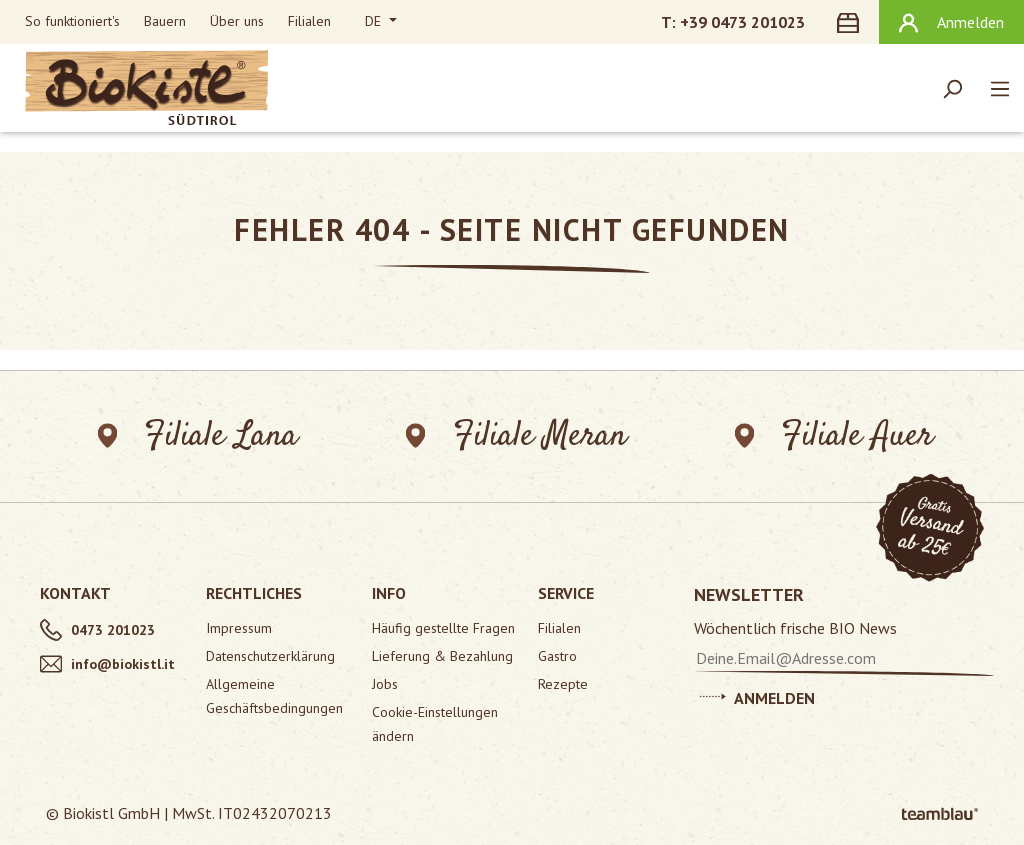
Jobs (385, 684)
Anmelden (757, 695)
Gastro (557, 656)
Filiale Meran (516, 436)
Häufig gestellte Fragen (443, 628)
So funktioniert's (72, 21)
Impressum (239, 628)
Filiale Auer (833, 436)
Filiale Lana (198, 436)
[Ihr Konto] (951, 22)
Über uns (237, 21)
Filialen (309, 21)
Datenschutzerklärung (270, 656)
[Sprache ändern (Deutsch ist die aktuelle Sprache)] (381, 22)
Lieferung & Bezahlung (442, 656)
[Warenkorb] (852, 22)
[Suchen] (952, 88)
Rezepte (563, 684)
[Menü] (1000, 88)
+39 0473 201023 (742, 22)
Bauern (165, 21)
